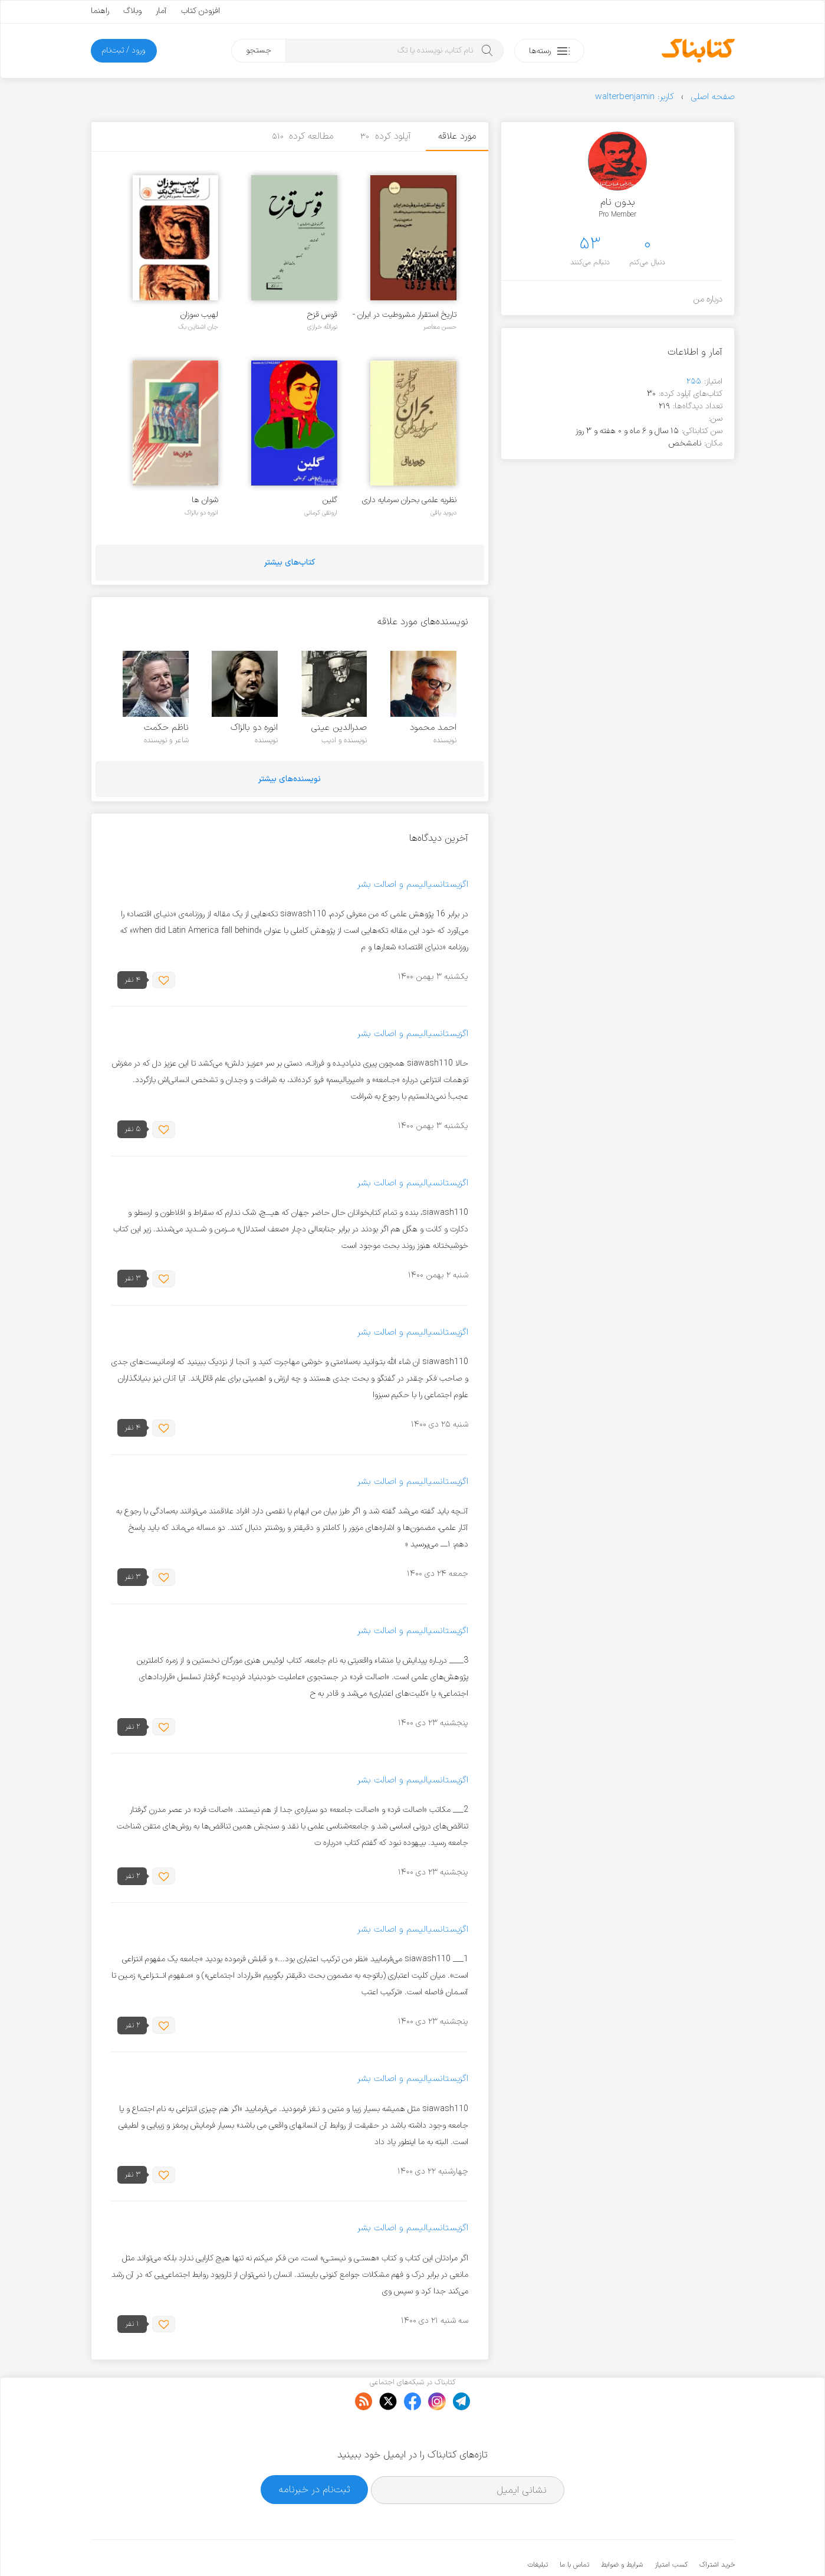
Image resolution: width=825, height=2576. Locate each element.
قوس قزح (322, 315)
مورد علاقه (457, 136)
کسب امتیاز (671, 2528)
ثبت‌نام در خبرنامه (314, 2453)
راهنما (100, 11)
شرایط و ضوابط (622, 2528)
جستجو (258, 50)
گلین (330, 500)
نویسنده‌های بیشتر (289, 779)
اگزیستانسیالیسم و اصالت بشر (412, 885)
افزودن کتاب (200, 11)
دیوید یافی (443, 512)
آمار (161, 11)
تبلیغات (538, 2528)
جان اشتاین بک (198, 327)
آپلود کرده (385, 136)
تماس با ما (574, 2528)
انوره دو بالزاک (201, 512)
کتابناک (672, 2547)
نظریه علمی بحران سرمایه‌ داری (409, 500)
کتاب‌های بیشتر (289, 562)
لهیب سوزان (199, 315)
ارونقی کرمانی (320, 512)
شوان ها (205, 500)
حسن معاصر (439, 327)
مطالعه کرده (303, 136)
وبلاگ (132, 11)
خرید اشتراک (717, 2528)
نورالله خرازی (322, 327)
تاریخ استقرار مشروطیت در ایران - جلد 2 (404, 315)
